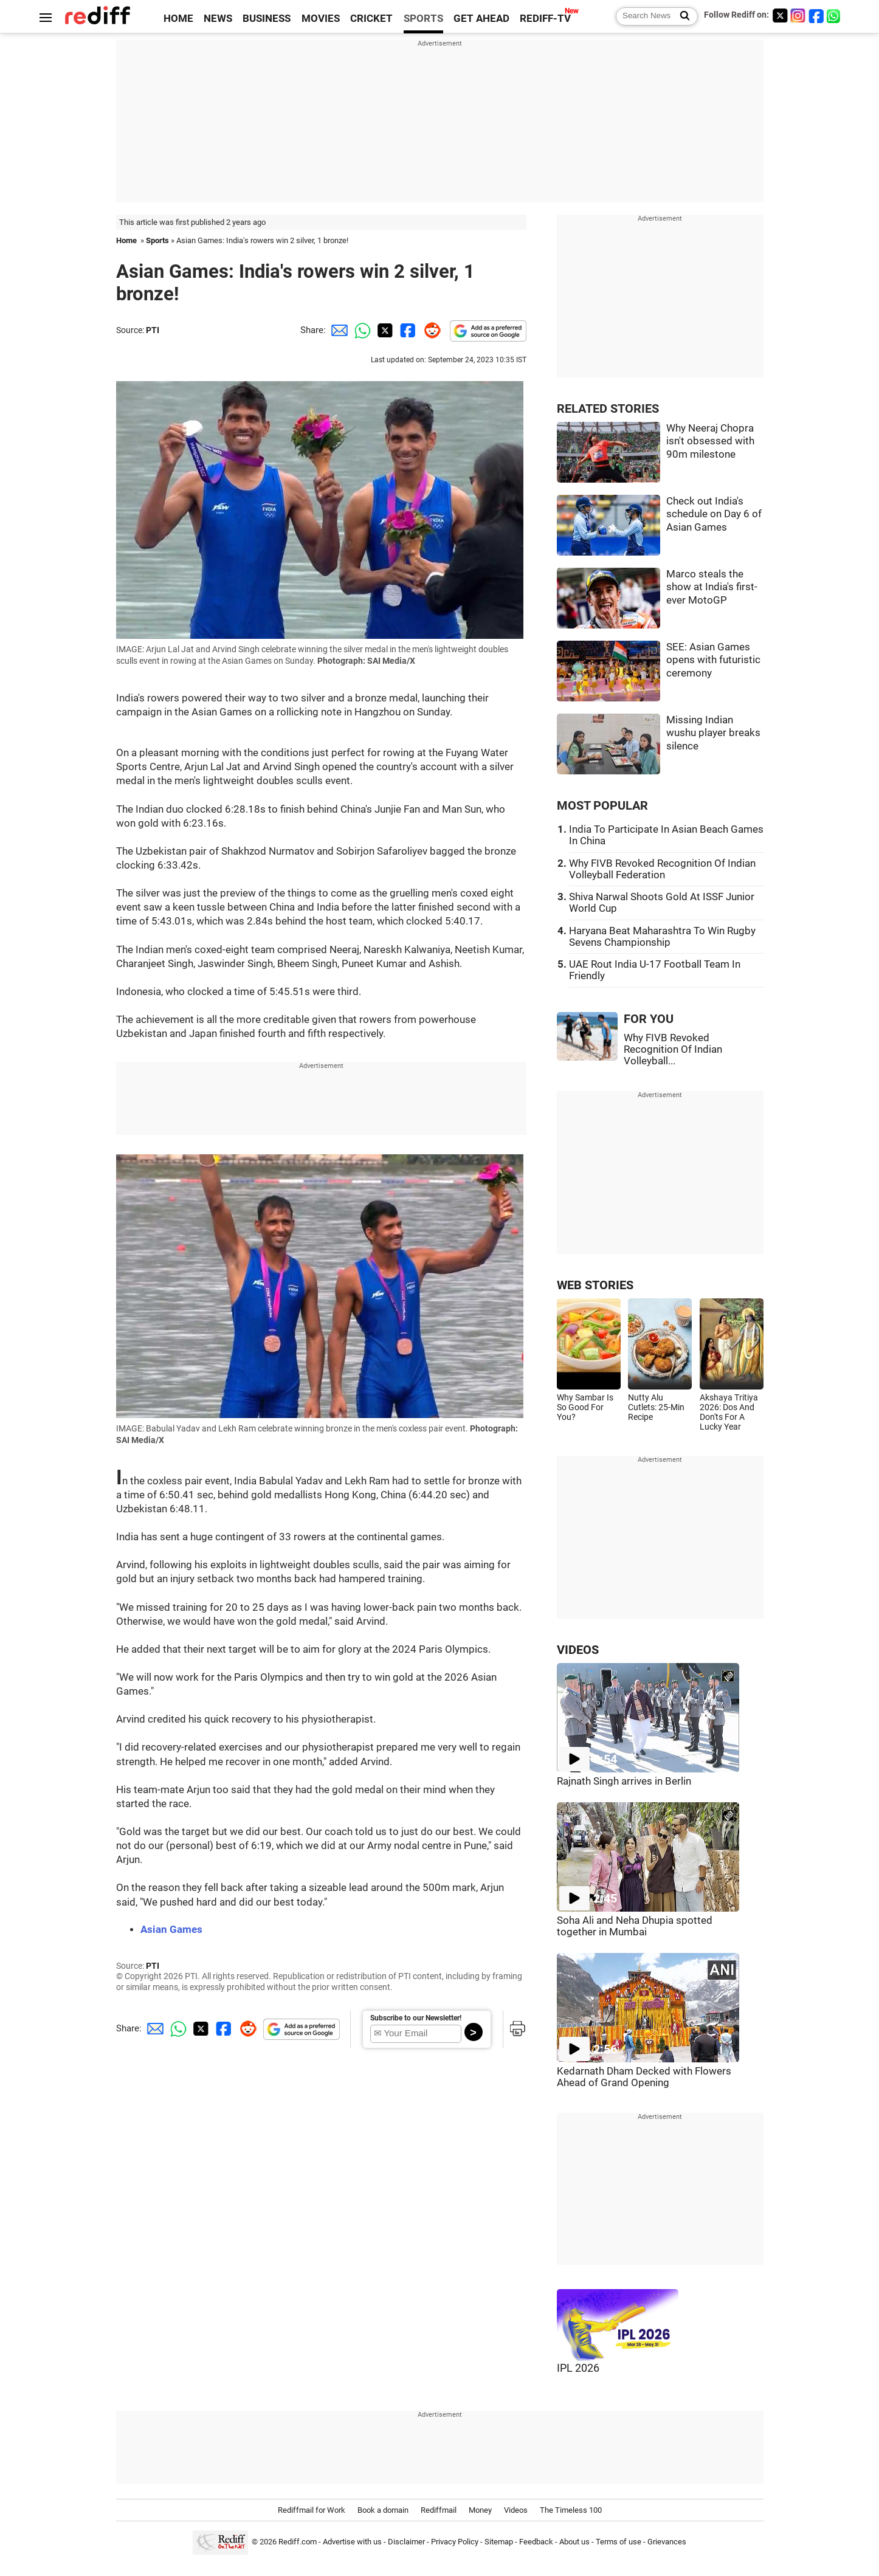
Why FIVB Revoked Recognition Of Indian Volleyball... (673, 1049)
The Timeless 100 (571, 2510)
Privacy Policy (454, 2541)
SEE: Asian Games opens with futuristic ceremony (713, 660)
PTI (152, 330)
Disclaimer (406, 2541)
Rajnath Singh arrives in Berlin (624, 1781)
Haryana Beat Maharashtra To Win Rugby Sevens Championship (662, 936)
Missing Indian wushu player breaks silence (713, 733)
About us (574, 2541)
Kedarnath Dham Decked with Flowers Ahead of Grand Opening (644, 2077)
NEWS (218, 18)
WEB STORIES (595, 1285)
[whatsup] (835, 15)
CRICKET (371, 18)
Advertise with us (352, 2541)
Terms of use (618, 2541)
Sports (157, 240)
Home (126, 240)
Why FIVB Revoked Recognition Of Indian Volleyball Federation (662, 869)
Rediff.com (297, 2541)
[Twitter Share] (383, 330)
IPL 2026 (578, 2368)
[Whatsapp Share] (360, 330)
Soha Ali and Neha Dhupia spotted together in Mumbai (634, 1926)
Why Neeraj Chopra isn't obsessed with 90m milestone (710, 441)
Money (480, 2510)
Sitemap (498, 2541)
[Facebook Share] (406, 330)
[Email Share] (337, 330)
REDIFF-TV (545, 18)
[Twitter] (780, 15)
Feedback (536, 2541)
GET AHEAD (481, 18)
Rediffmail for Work (311, 2510)
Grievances (666, 2541)
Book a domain (382, 2510)
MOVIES (321, 18)
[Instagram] (798, 15)
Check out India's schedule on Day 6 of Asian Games (714, 514)
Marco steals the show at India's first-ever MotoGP (711, 587)
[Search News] (681, 16)
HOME (178, 18)
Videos (516, 2510)
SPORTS (423, 18)
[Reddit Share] (429, 330)
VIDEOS (578, 1650)
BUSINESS (267, 18)
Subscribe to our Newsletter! (415, 2018)
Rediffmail (439, 2510)
